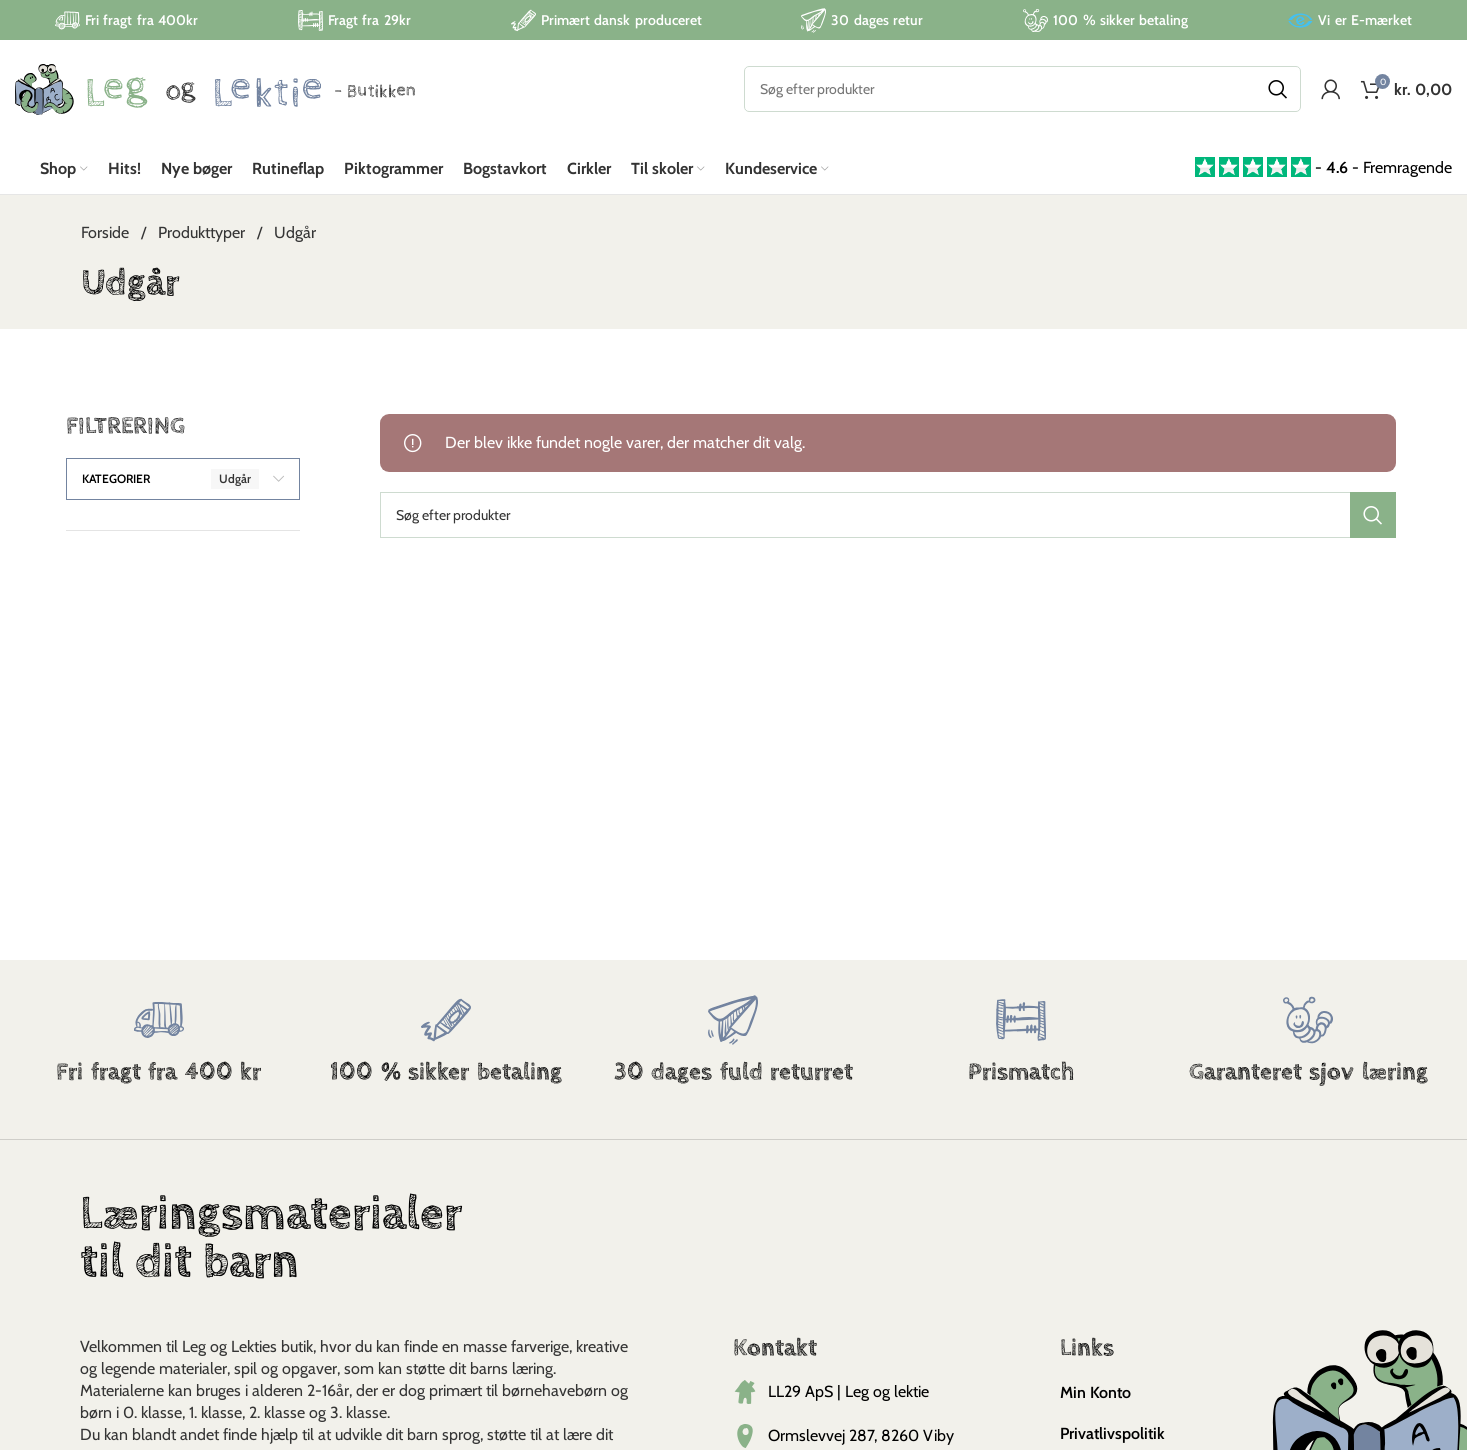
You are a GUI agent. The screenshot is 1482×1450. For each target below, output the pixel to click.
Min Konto (1095, 1393)
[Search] (1023, 90)
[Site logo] (215, 88)
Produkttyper (203, 233)
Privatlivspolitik (1112, 1434)
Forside (107, 233)
